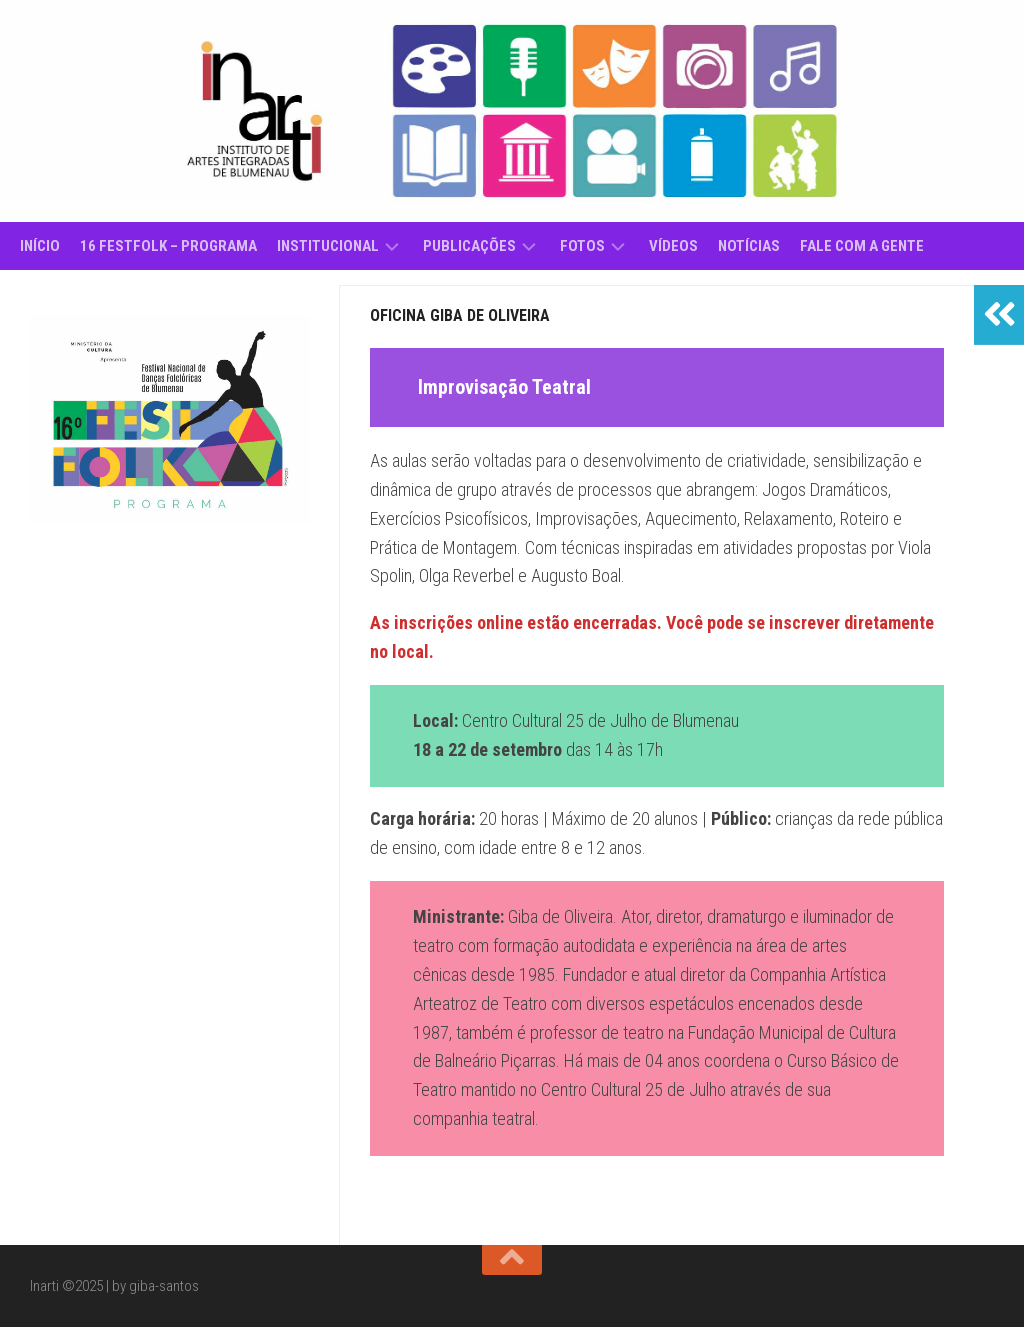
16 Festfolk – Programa (168, 246)
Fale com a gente (862, 246)
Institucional (328, 246)
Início (40, 246)
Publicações (469, 246)
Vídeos (673, 246)
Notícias (749, 246)
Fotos (582, 246)
